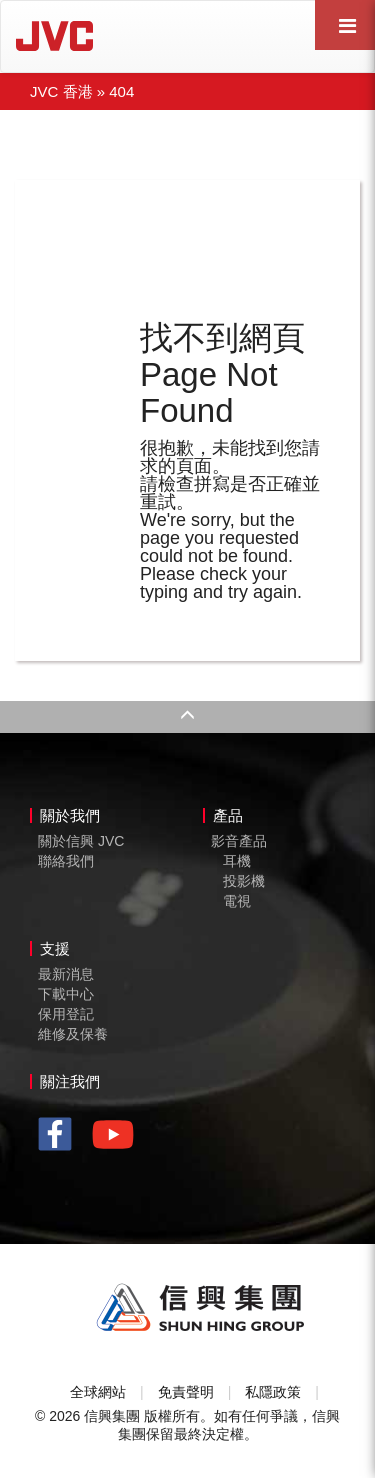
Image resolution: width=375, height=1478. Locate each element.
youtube (118, 1141)
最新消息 (66, 974)
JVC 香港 (61, 91)
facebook (60, 1136)
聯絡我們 (66, 861)
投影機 (244, 881)
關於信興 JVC (81, 841)
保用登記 (66, 1014)
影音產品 (239, 841)
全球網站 (98, 1392)
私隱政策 (273, 1392)
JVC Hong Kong (111, 36)
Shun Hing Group (201, 1308)
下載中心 (66, 994)
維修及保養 (73, 1034)
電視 (237, 901)
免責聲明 (186, 1392)
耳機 (237, 861)
